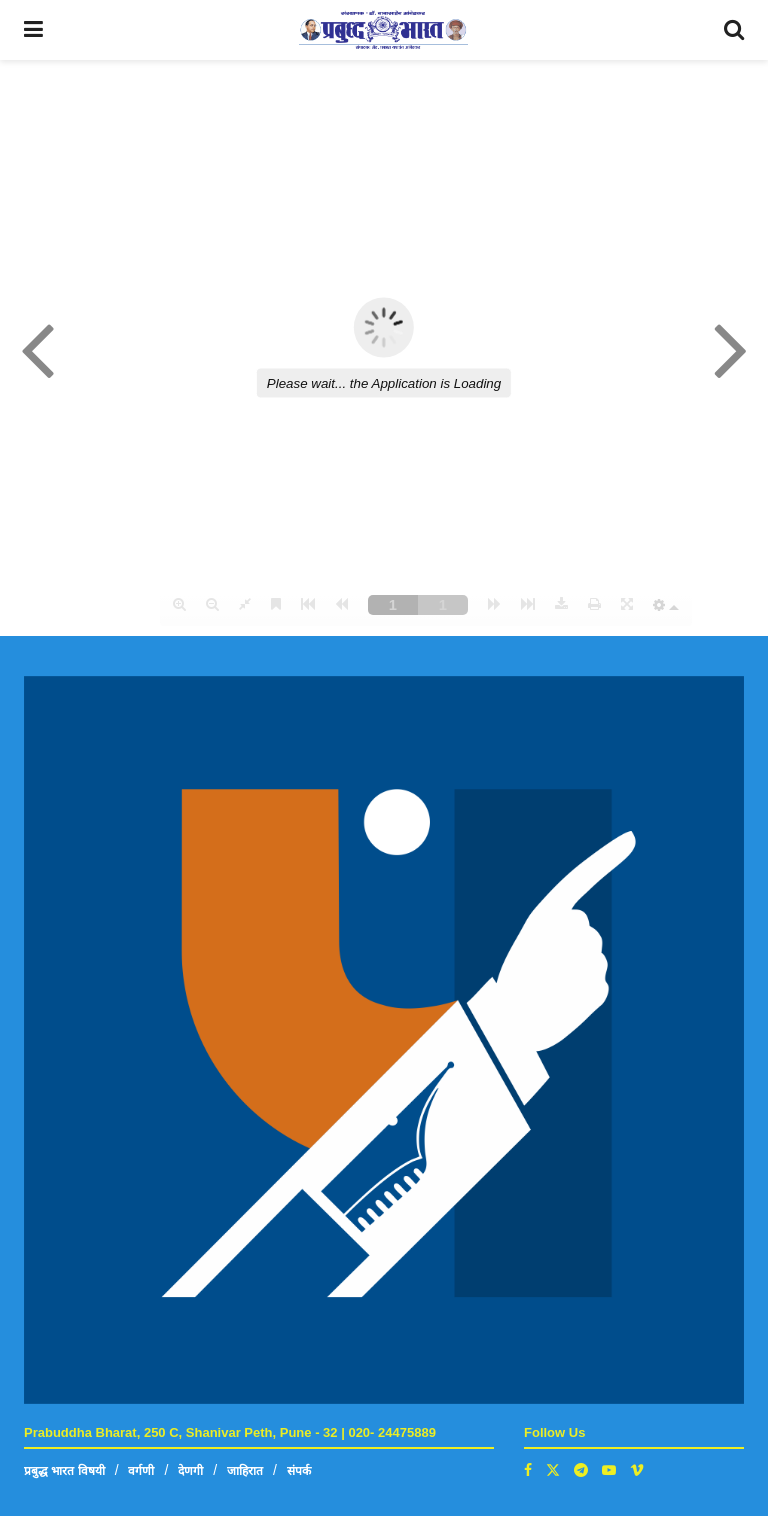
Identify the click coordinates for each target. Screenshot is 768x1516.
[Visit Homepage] (383, 30)
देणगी (190, 1471)
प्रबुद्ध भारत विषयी (64, 1471)
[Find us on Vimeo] (637, 1470)
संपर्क (299, 1471)
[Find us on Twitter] (553, 1470)
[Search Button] (734, 30)
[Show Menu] (33, 30)
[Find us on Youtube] (609, 1470)
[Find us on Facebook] (528, 1470)
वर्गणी (141, 1471)
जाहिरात (245, 1471)
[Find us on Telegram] (581, 1470)
